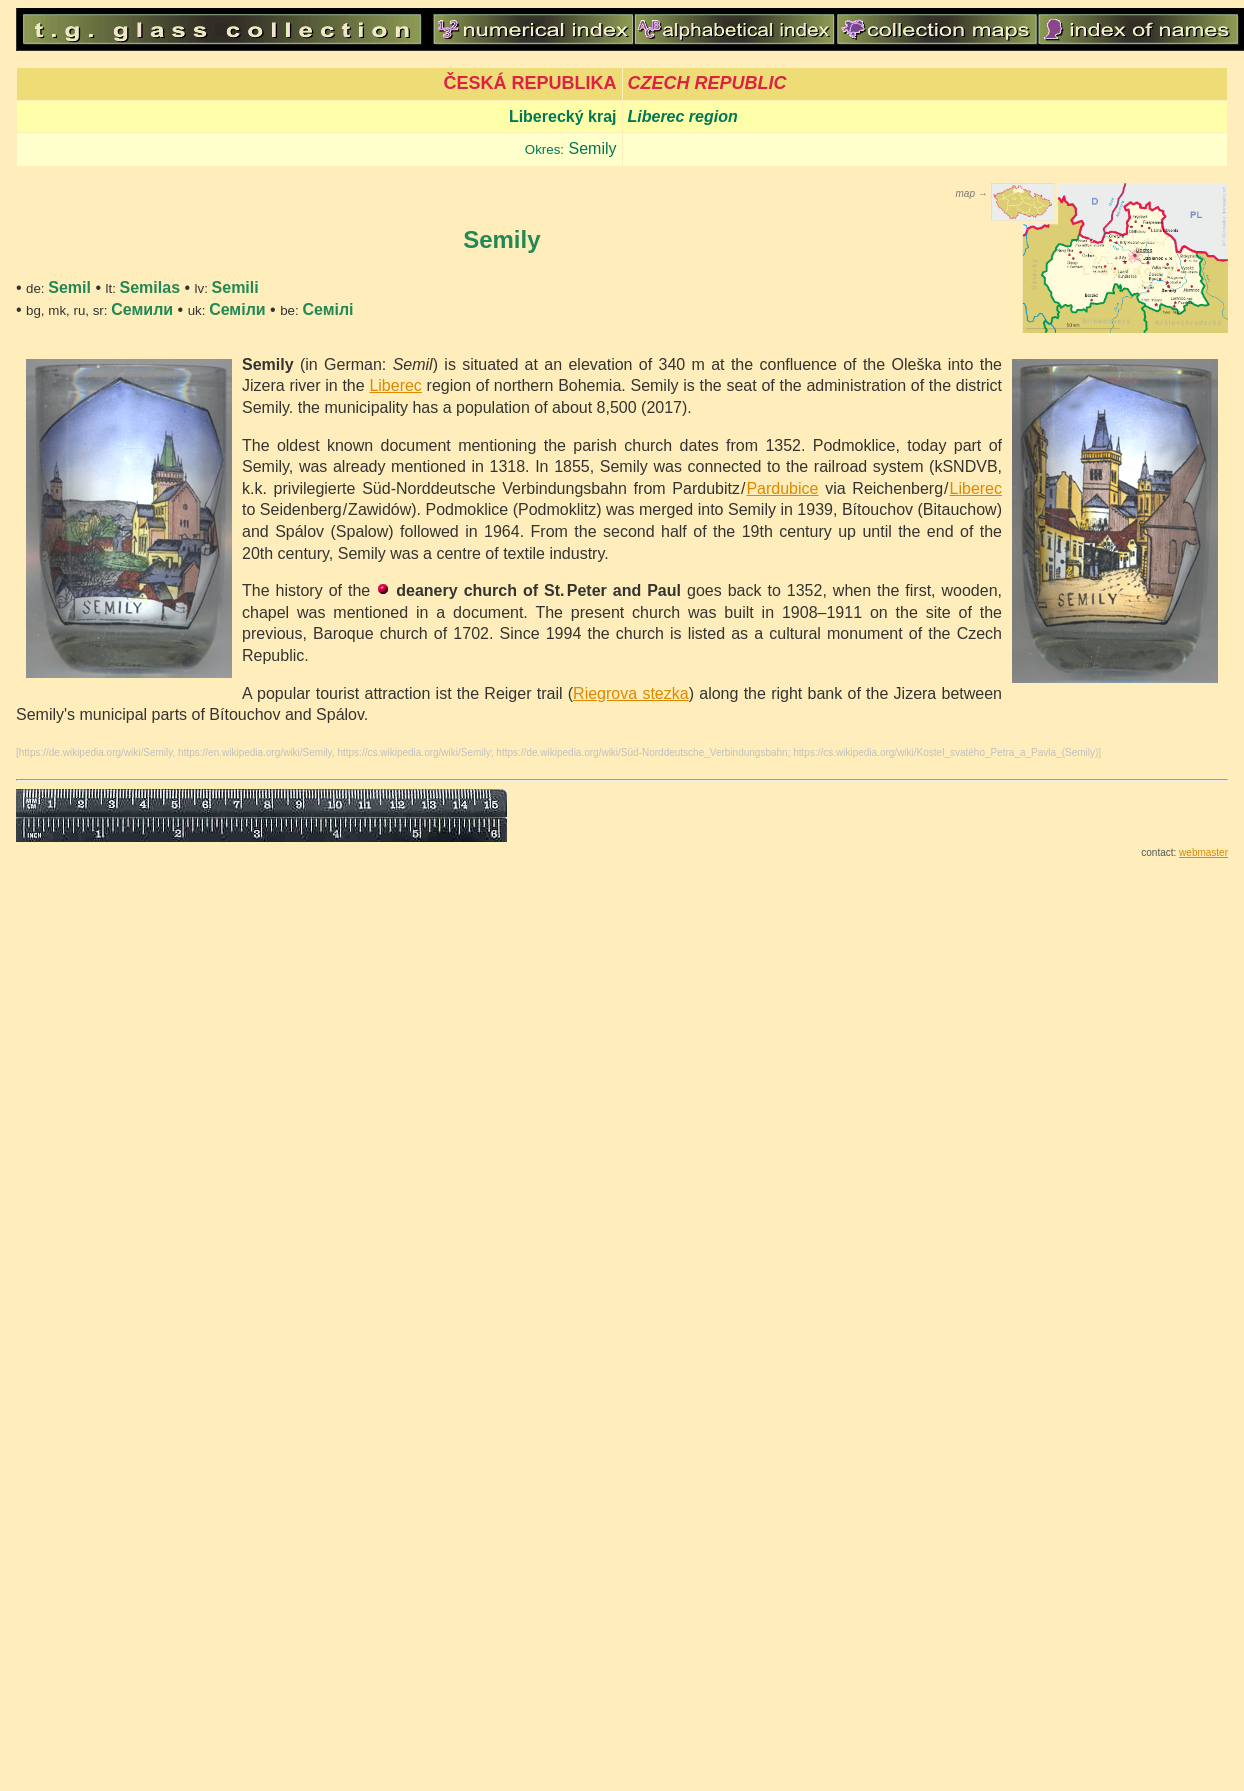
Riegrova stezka (631, 693)
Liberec (395, 385)
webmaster (1203, 852)
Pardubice (782, 488)
